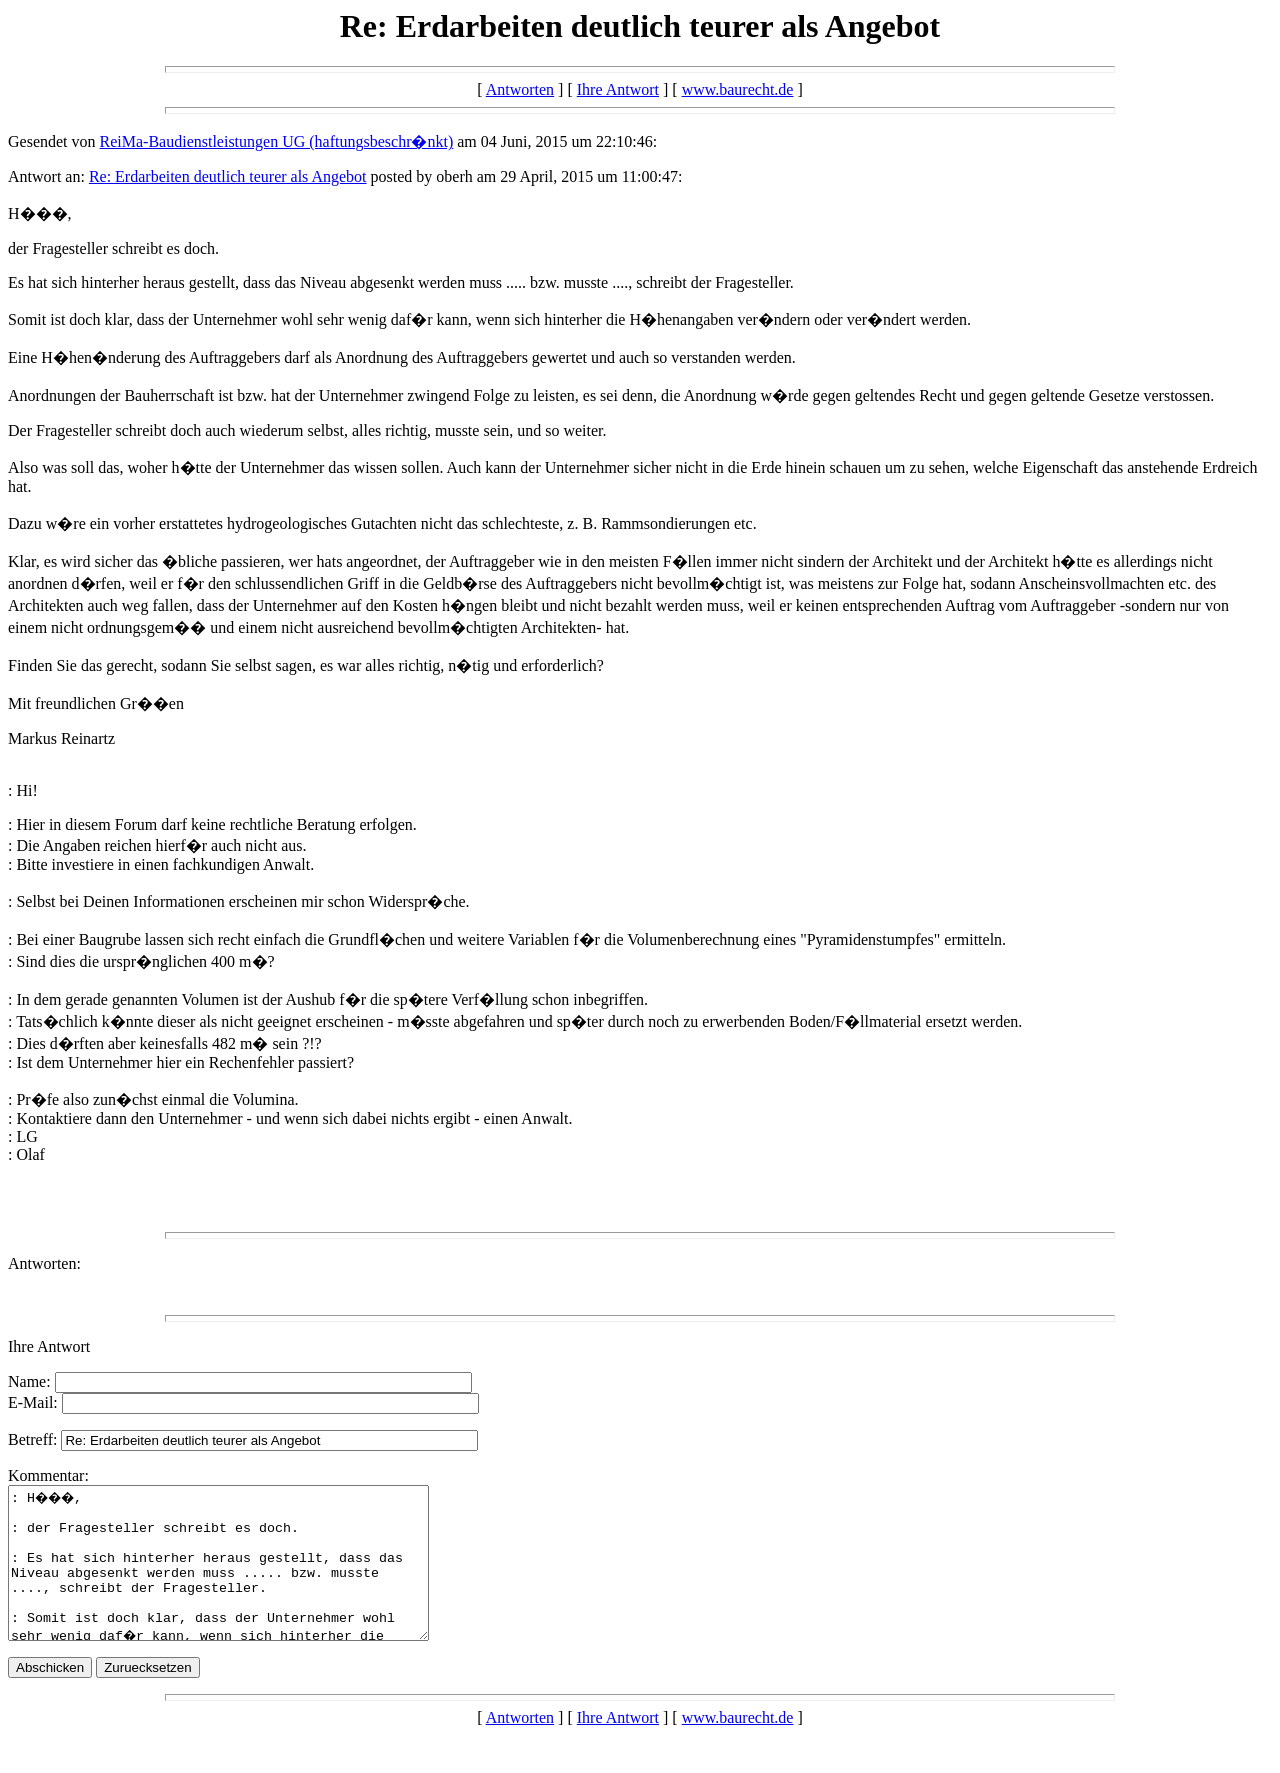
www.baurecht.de (738, 89)
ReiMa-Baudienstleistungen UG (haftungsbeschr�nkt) (277, 141)
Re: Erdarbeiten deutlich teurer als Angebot (228, 176)
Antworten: (44, 1263)
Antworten (520, 89)
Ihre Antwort (618, 89)
